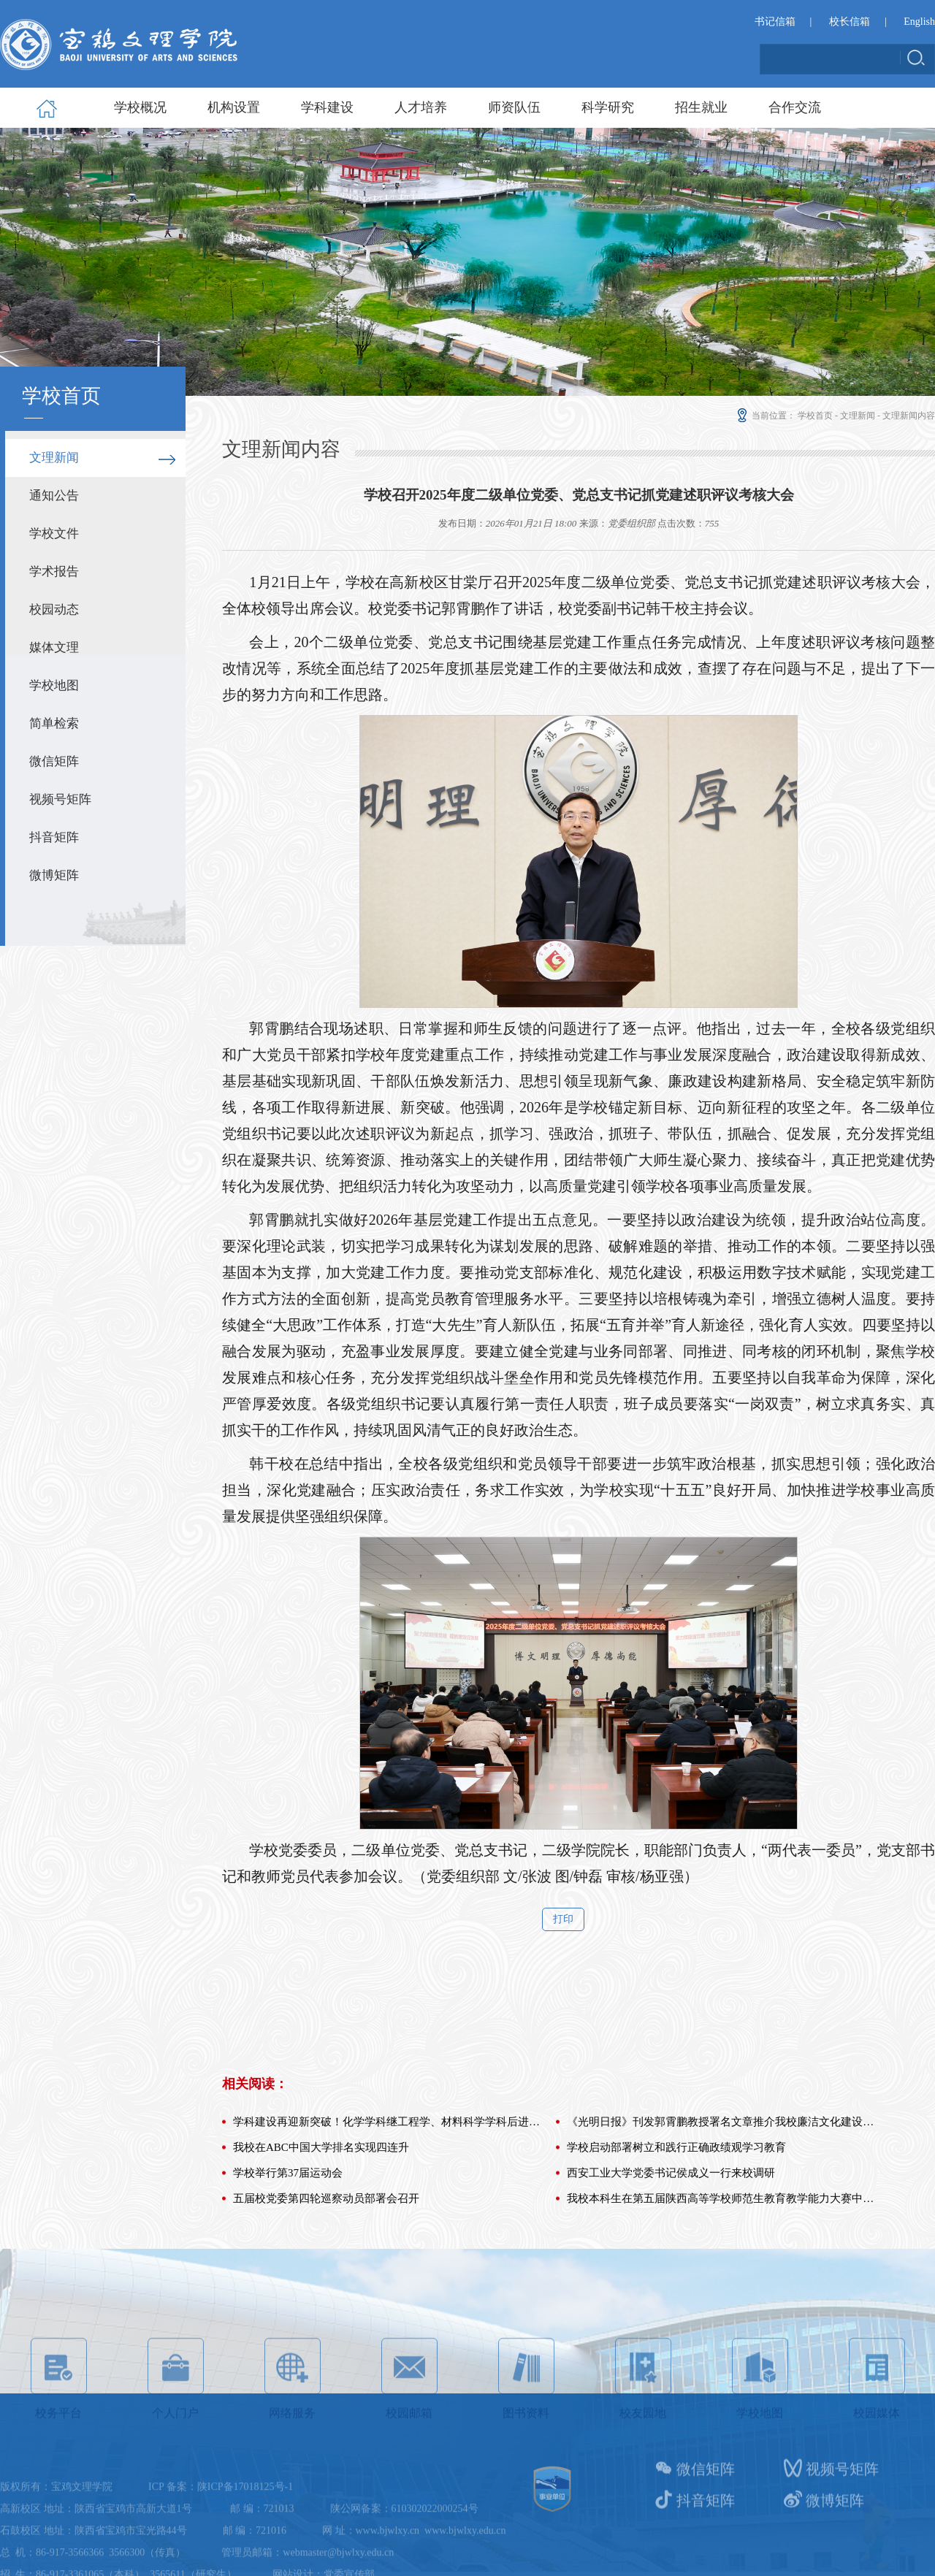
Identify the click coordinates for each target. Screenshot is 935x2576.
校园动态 (54, 609)
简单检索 (54, 723)
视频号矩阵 (60, 799)
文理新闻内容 (908, 415)
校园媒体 (877, 2425)
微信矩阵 (54, 761)
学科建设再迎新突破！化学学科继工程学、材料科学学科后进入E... (388, 2192)
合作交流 (794, 107)
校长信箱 (849, 23)
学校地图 (54, 685)
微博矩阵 (54, 875)
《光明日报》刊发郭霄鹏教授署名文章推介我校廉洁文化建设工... (722, 2192)
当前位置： (765, 415)
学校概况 (140, 107)
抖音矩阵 (54, 837)
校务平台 (59, 2425)
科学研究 (607, 107)
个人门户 (176, 2425)
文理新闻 (54, 458)
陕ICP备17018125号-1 (245, 2529)
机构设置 (233, 107)
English (919, 23)
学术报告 (54, 571)
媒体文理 (54, 647)
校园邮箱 (409, 2425)
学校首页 (815, 415)
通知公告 (54, 495)
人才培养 (420, 107)
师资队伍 (514, 107)
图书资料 (526, 2425)
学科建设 (327, 107)
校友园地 (643, 2425)
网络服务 (292, 2425)
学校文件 (54, 533)
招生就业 (701, 107)
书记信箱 (775, 23)
